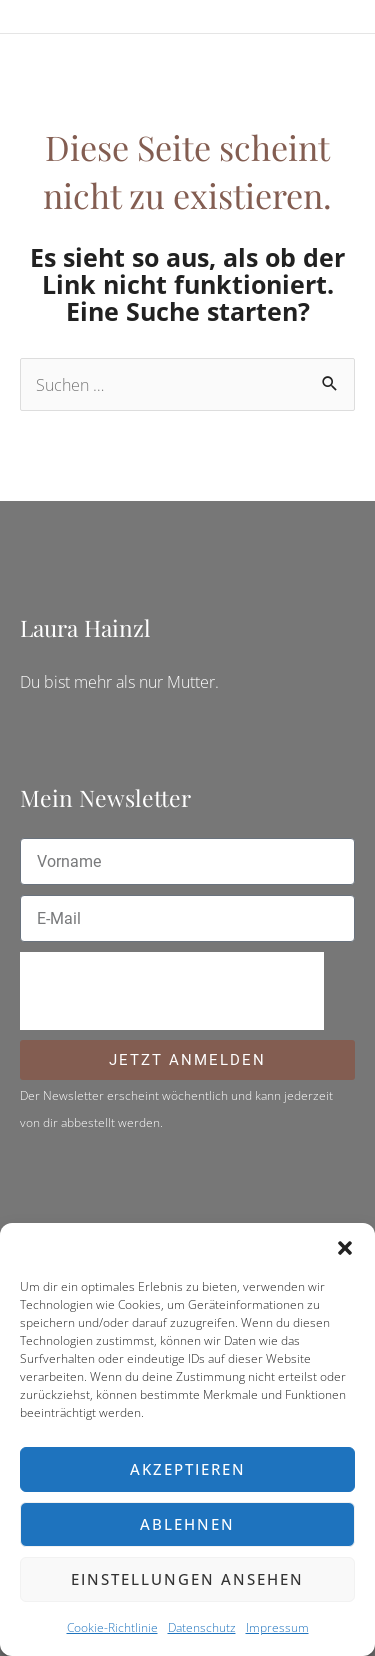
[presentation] (172, 991)
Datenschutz (202, 1627)
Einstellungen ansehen (187, 1579)
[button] (345, 1248)
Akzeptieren (188, 1469)
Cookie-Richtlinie (112, 1627)
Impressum (277, 1627)
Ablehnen (187, 1524)
